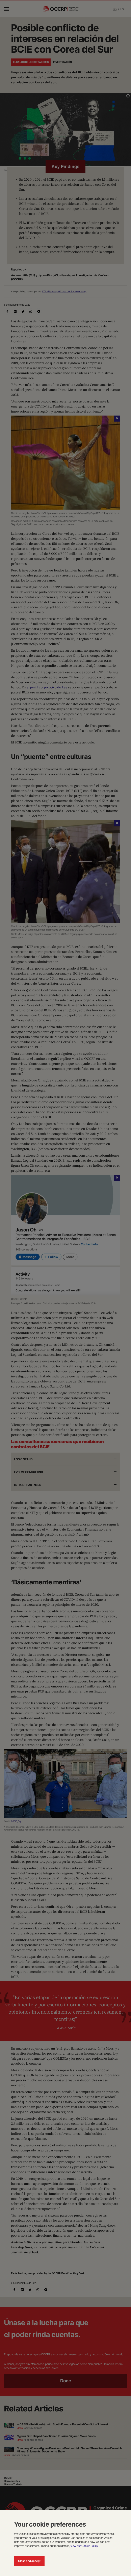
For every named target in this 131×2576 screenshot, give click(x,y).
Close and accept (29, 2561)
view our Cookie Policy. (84, 2545)
